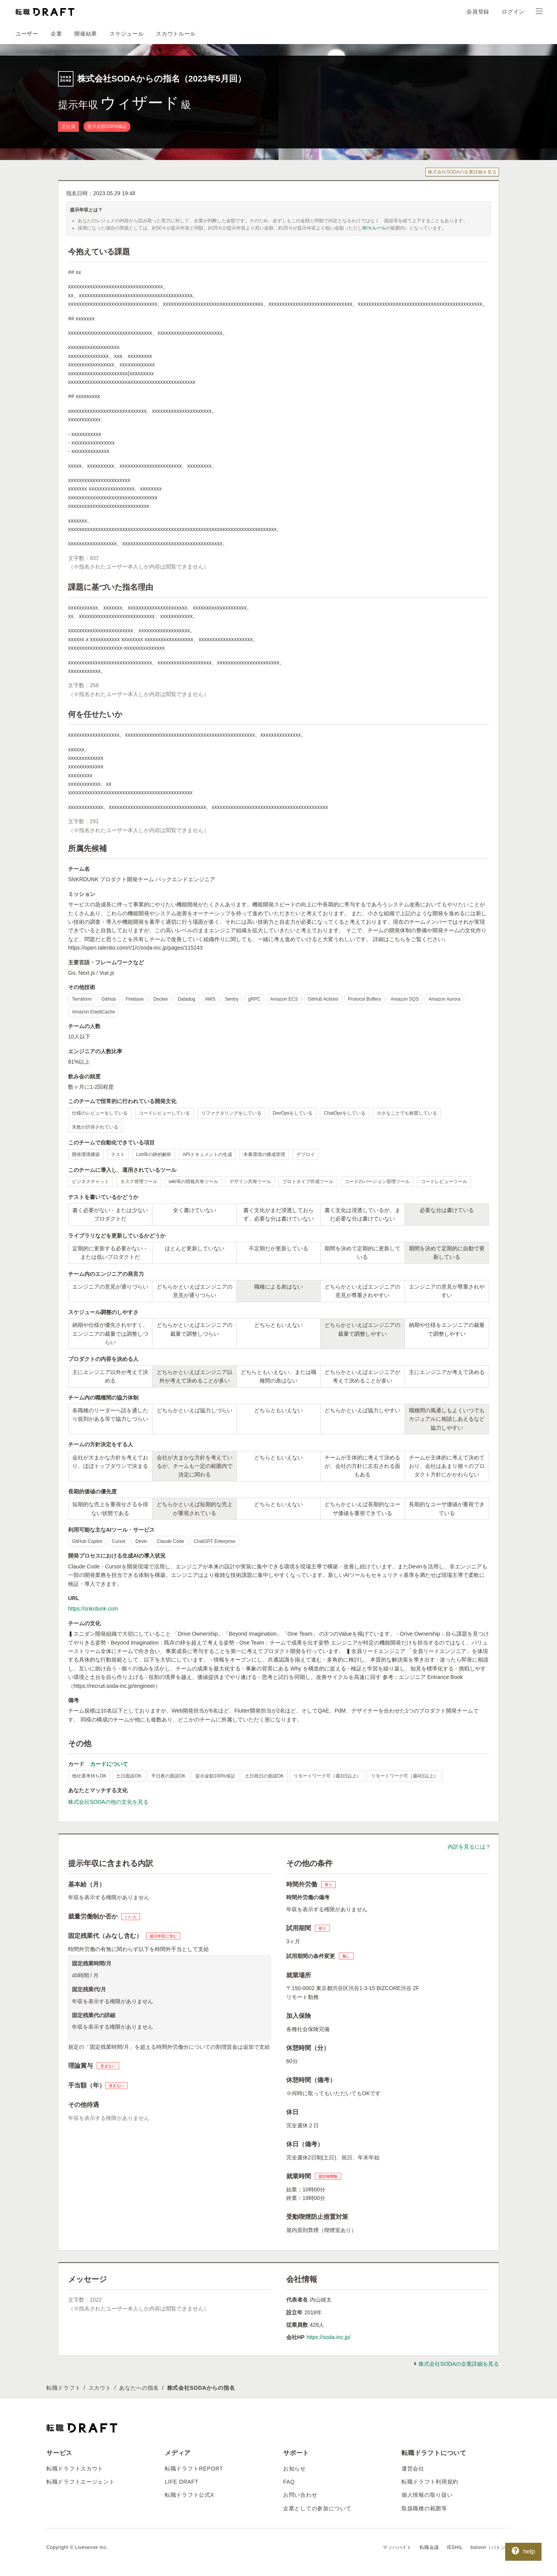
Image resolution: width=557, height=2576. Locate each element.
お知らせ (294, 2468)
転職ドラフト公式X (189, 2495)
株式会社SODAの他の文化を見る (108, 1802)
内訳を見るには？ (469, 1847)
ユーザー (26, 34)
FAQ (289, 2482)
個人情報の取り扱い (427, 2495)
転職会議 (429, 2547)
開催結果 (85, 34)
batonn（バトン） (491, 2547)
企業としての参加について (317, 2508)
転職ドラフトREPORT (194, 2468)
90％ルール (374, 228)
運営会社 (413, 2468)
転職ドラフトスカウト (74, 2468)
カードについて (109, 1764)
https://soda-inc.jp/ (328, 2337)
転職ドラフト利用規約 (430, 2482)
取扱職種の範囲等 (424, 2508)
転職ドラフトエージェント (80, 2482)
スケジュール (126, 34)
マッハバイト (397, 2547)
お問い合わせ (300, 2495)
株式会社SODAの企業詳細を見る (462, 172)
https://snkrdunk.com (93, 1609)
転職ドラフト (63, 2388)
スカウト (100, 2388)
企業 (56, 34)
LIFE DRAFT (181, 2482)
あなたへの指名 (139, 2388)
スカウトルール (176, 34)
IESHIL (455, 2547)
